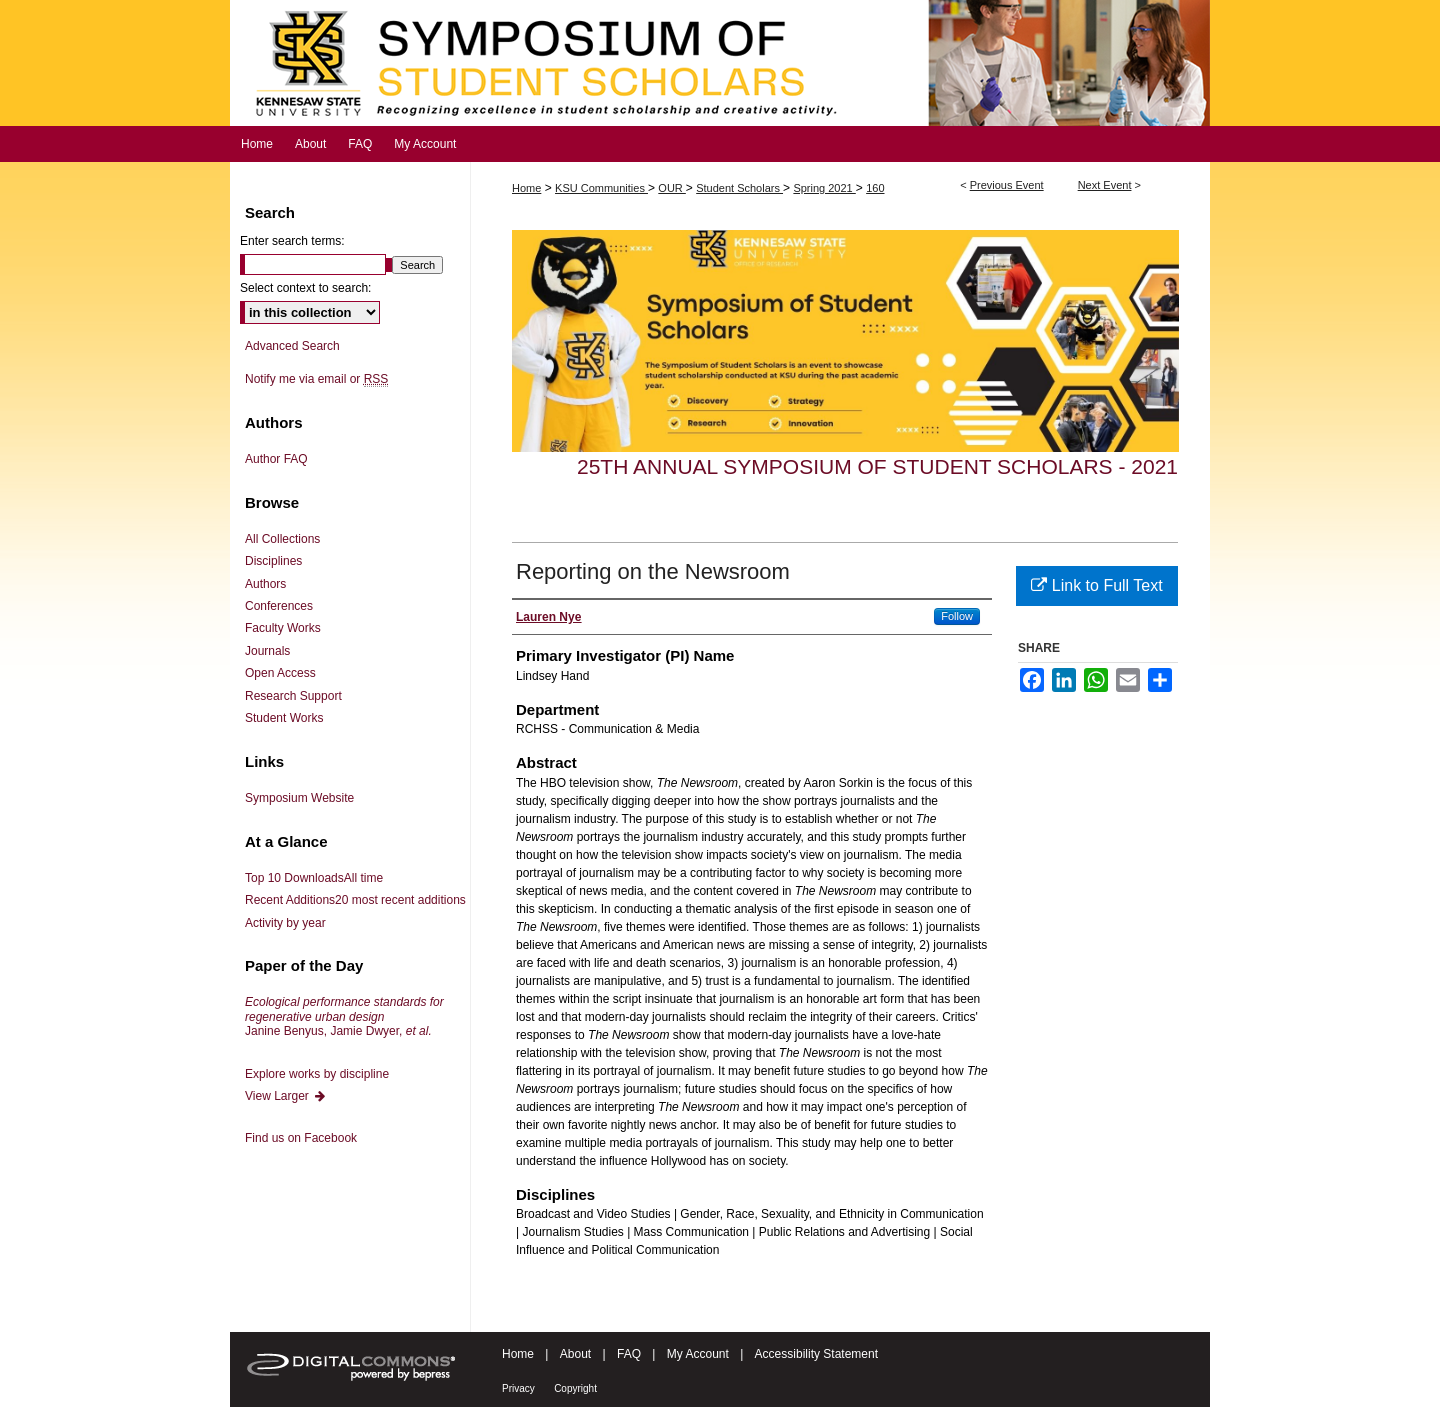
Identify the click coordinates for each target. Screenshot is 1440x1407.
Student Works (284, 718)
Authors (265, 584)
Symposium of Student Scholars (720, 63)
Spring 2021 (824, 188)
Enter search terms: (292, 241)
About (575, 1354)
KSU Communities (601, 188)
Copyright (575, 1388)
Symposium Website (299, 798)
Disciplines (273, 561)
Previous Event (1007, 185)
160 (875, 188)
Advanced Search (292, 346)
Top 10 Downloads (314, 878)
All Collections (282, 539)
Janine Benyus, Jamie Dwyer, (344, 1016)
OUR (672, 188)
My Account (698, 1354)
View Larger (286, 1096)
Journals (267, 651)
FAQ (629, 1354)
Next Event (1105, 185)
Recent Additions (355, 900)
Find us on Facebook (301, 1138)
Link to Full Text (1096, 585)
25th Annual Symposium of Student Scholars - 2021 (877, 466)
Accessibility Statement (816, 1354)
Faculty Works (283, 628)
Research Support (293, 696)
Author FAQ (276, 459)
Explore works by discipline (317, 1074)
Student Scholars (739, 188)
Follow (957, 616)
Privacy (518, 1388)
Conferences (279, 606)
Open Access (280, 673)
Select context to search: (305, 288)
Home (526, 188)
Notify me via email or (316, 379)
